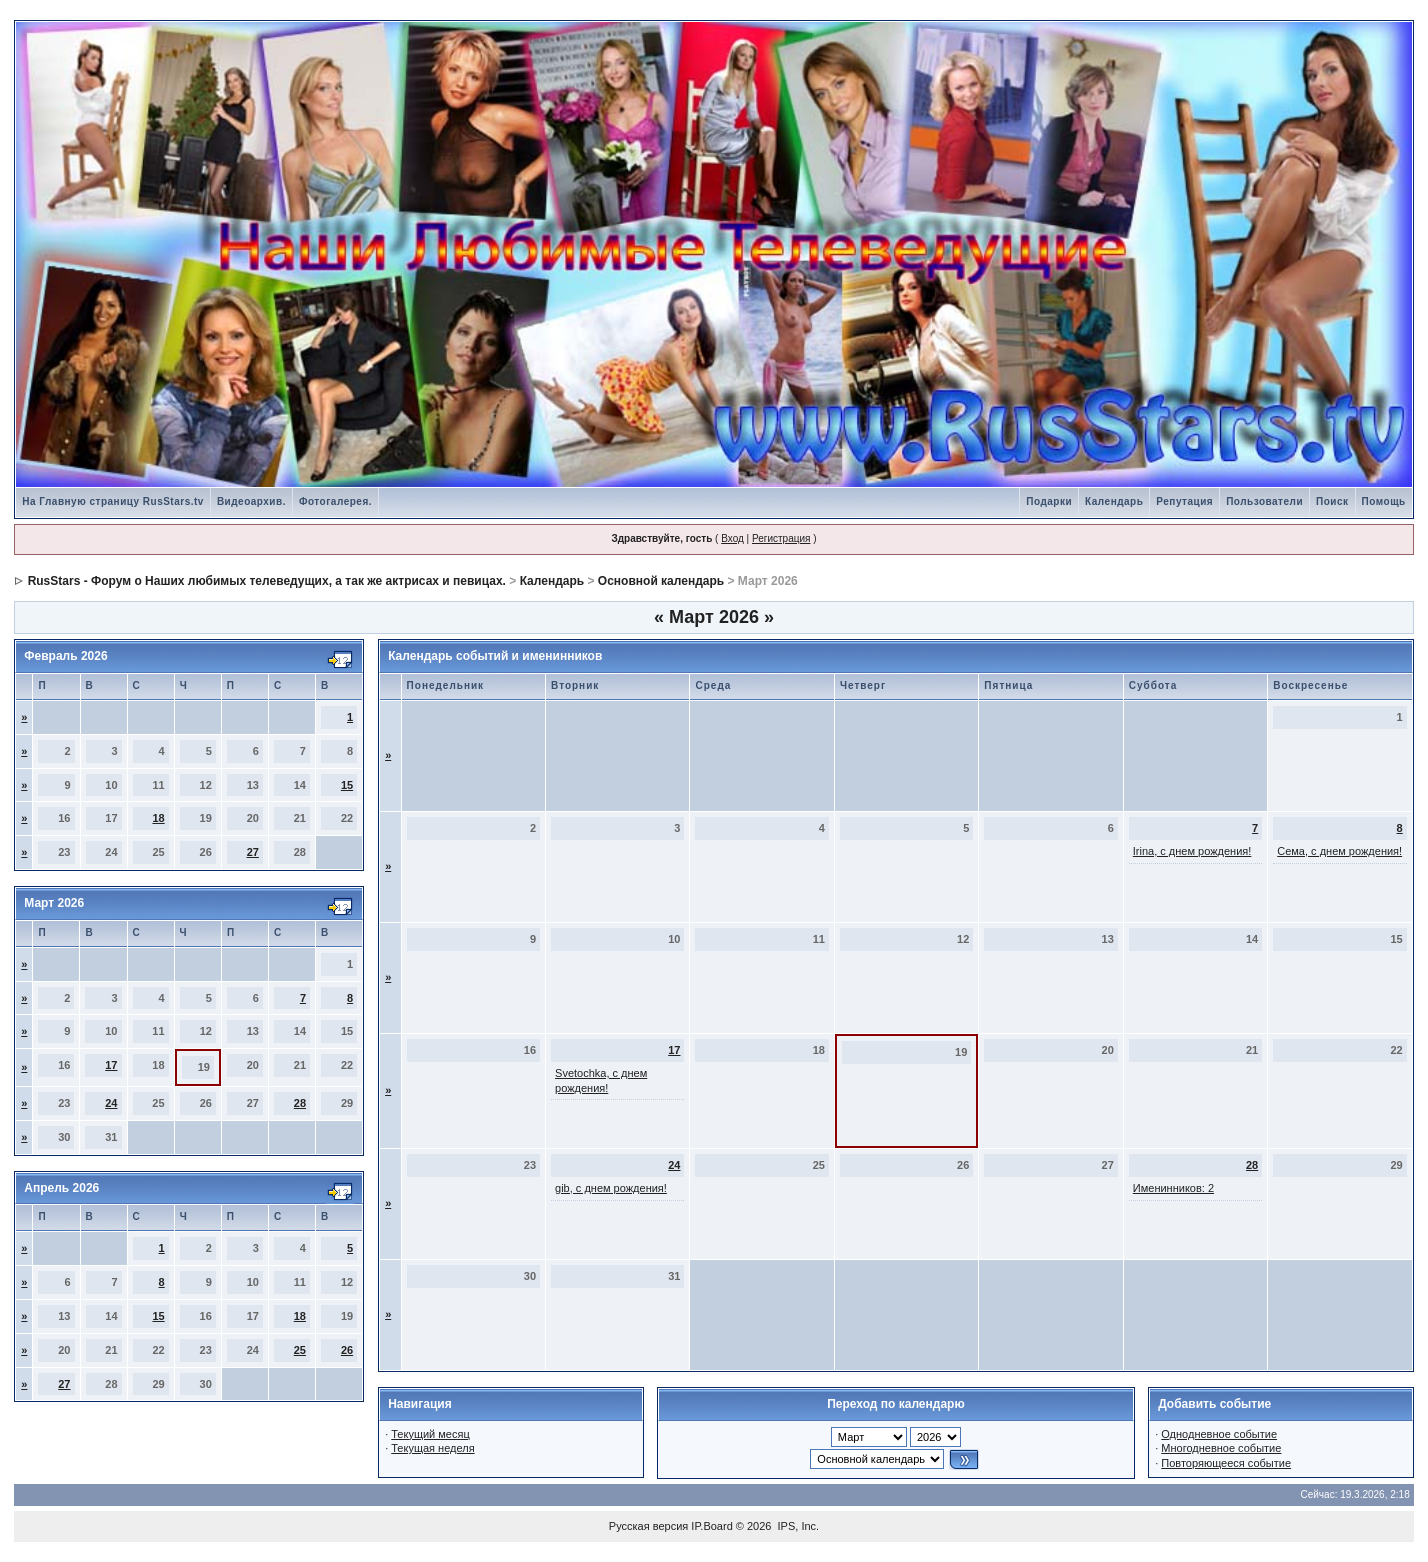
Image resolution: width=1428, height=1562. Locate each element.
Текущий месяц (430, 1434)
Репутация (1184, 501)
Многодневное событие (1221, 1448)
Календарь (1114, 501)
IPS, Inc (797, 1526)
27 (253, 852)
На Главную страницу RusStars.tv (113, 501)
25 (300, 1350)
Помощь (1384, 501)
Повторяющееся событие (1226, 1463)
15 (347, 785)
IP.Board (711, 1526)
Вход (732, 538)
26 (347, 1350)
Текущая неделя (432, 1448)
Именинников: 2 (1173, 1188)
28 (300, 1103)
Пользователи (1264, 501)
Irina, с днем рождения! (1192, 851)
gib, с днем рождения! (611, 1188)
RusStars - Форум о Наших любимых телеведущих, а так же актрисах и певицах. (267, 581)
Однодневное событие (1219, 1434)
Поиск (1332, 501)
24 (111, 1103)
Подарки (1049, 501)
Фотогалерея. (335, 501)
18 (158, 818)
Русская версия (648, 1526)
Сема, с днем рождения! (1339, 851)
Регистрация (781, 538)
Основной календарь (661, 581)
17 (111, 1065)
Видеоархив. (251, 501)
